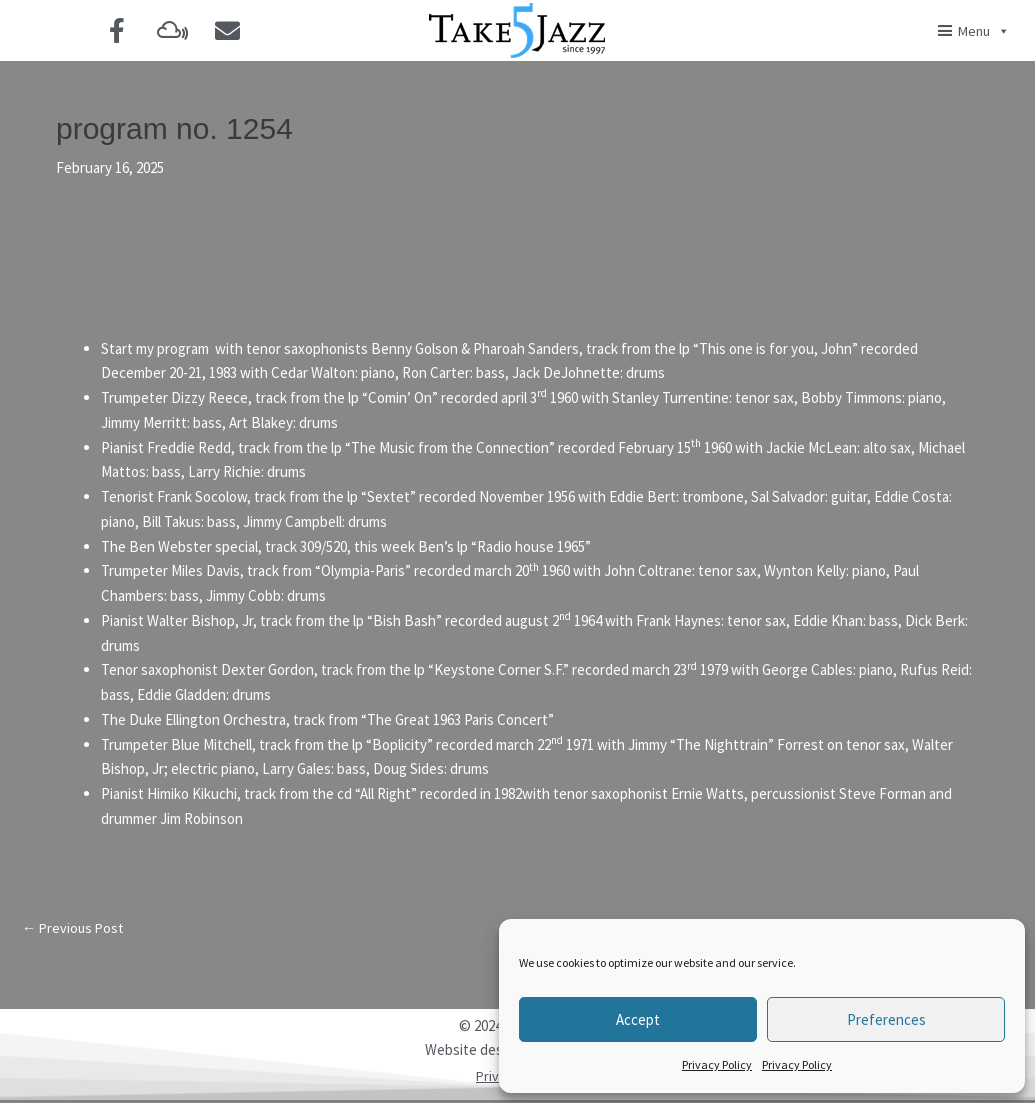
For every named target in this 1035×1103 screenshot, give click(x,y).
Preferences (886, 1019)
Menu (984, 31)
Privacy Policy (717, 1064)
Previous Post (75, 929)
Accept (638, 1019)
